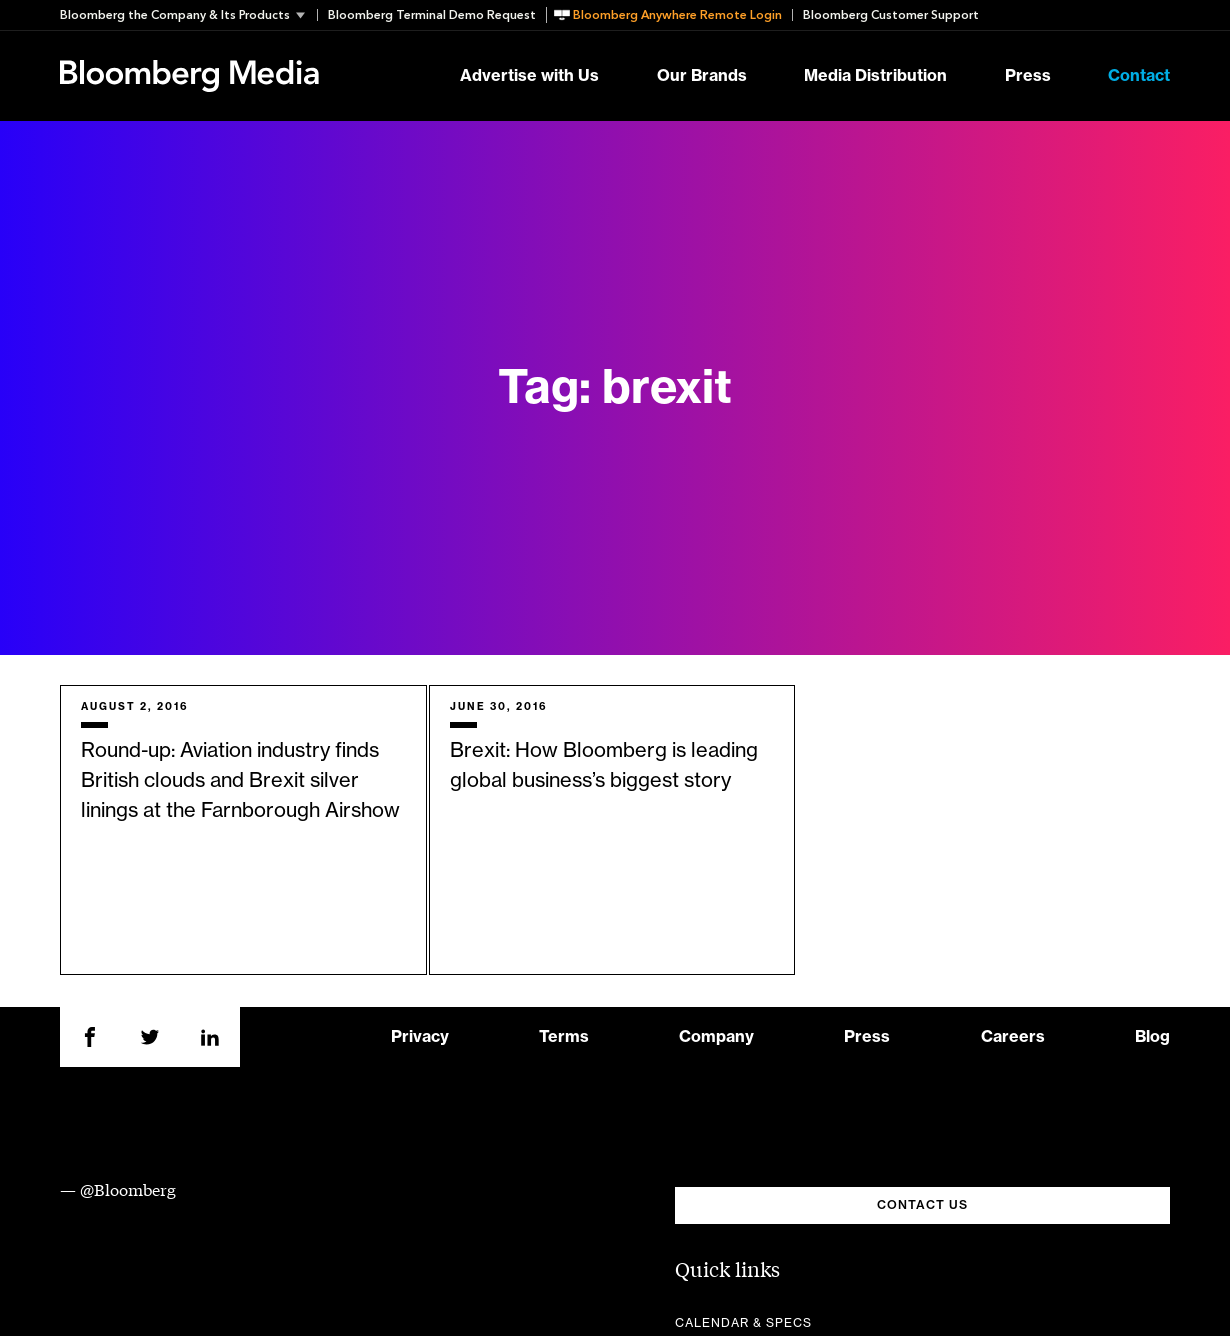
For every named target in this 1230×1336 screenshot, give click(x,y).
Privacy (420, 1037)
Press (1028, 76)
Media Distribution (875, 76)
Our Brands (702, 76)
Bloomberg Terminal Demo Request (432, 15)
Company (716, 1037)
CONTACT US (922, 1205)
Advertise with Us (529, 76)
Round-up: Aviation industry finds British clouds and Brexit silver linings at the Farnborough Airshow (240, 781)
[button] (188, 15)
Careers (1013, 1037)
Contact (1139, 76)
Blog (1152, 1037)
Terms (564, 1037)
